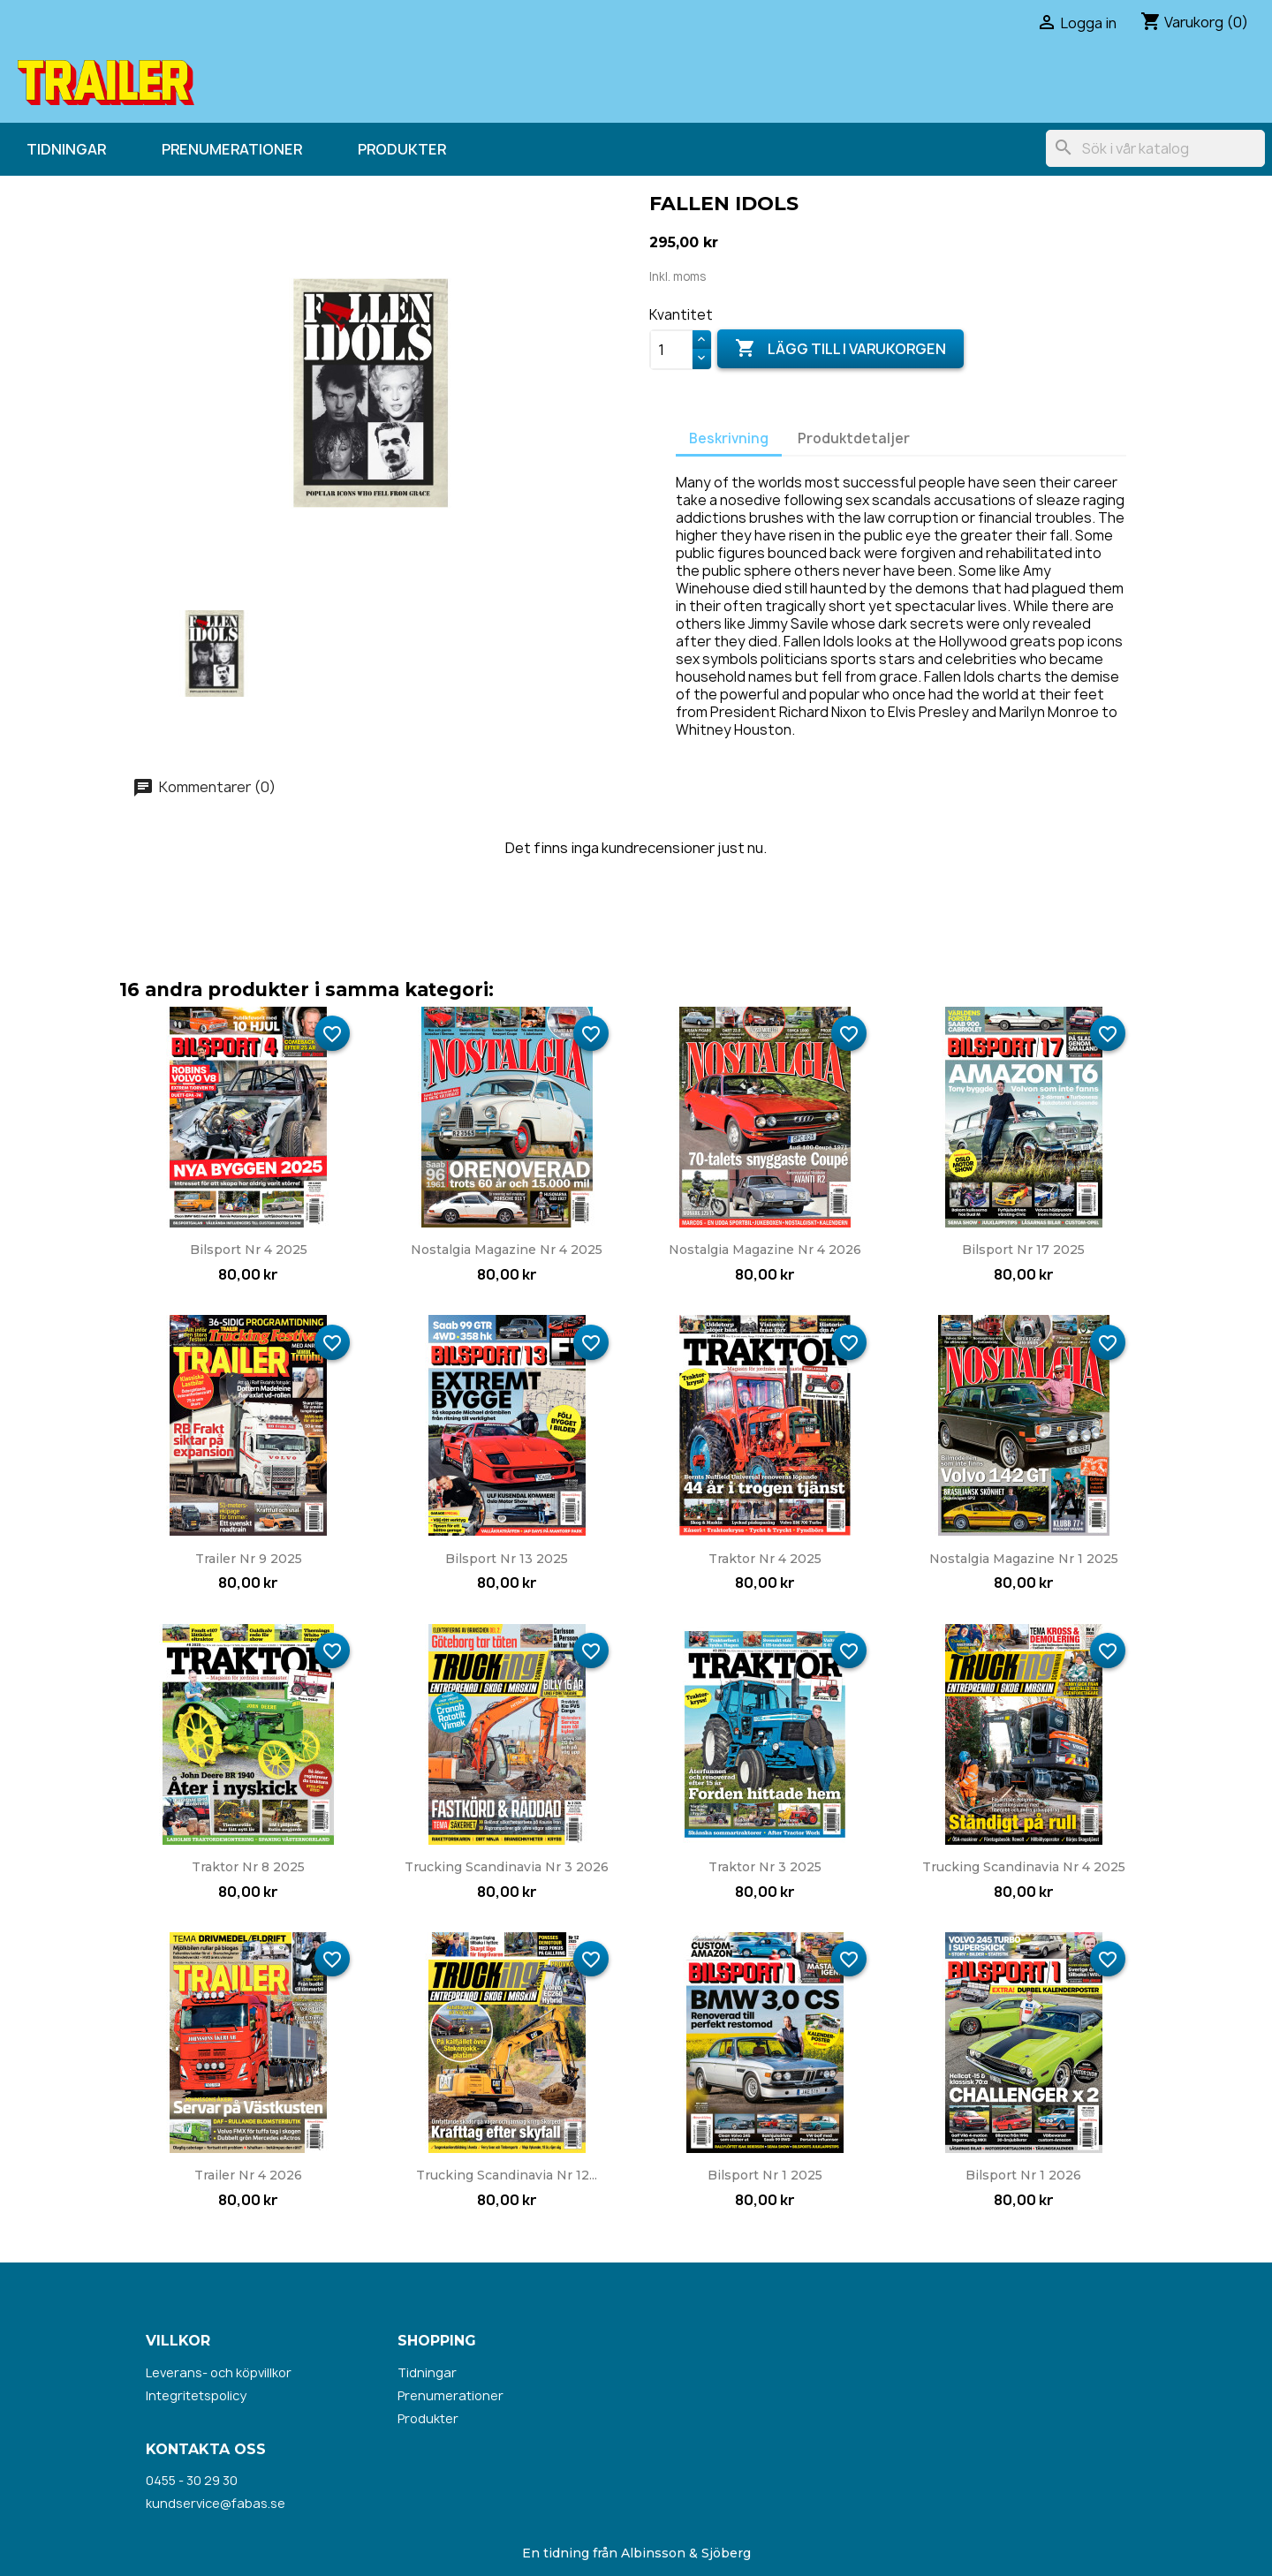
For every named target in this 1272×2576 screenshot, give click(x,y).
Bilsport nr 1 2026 (1023, 2175)
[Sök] (1155, 148)
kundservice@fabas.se (215, 2503)
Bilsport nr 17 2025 (1023, 1250)
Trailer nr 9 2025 (248, 1559)
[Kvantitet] (671, 349)
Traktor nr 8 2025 (248, 1867)
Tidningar (66, 149)
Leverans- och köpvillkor (219, 2372)
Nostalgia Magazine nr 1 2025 (1023, 1559)
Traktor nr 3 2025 (765, 1867)
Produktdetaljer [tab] (854, 438)
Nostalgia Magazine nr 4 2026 (765, 1250)
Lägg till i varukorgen (840, 348)
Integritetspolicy (196, 2395)
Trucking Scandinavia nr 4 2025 (1023, 1867)
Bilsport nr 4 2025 (248, 1250)
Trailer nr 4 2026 (248, 2175)
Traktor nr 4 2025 (765, 1559)
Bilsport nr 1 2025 (765, 2175)
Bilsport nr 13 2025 (506, 1559)
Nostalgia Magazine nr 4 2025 (506, 1250)
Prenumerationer (232, 149)
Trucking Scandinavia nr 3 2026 (507, 1867)
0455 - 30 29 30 (192, 2480)
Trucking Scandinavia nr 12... (506, 2175)
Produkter (402, 149)
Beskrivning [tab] (728, 438)
